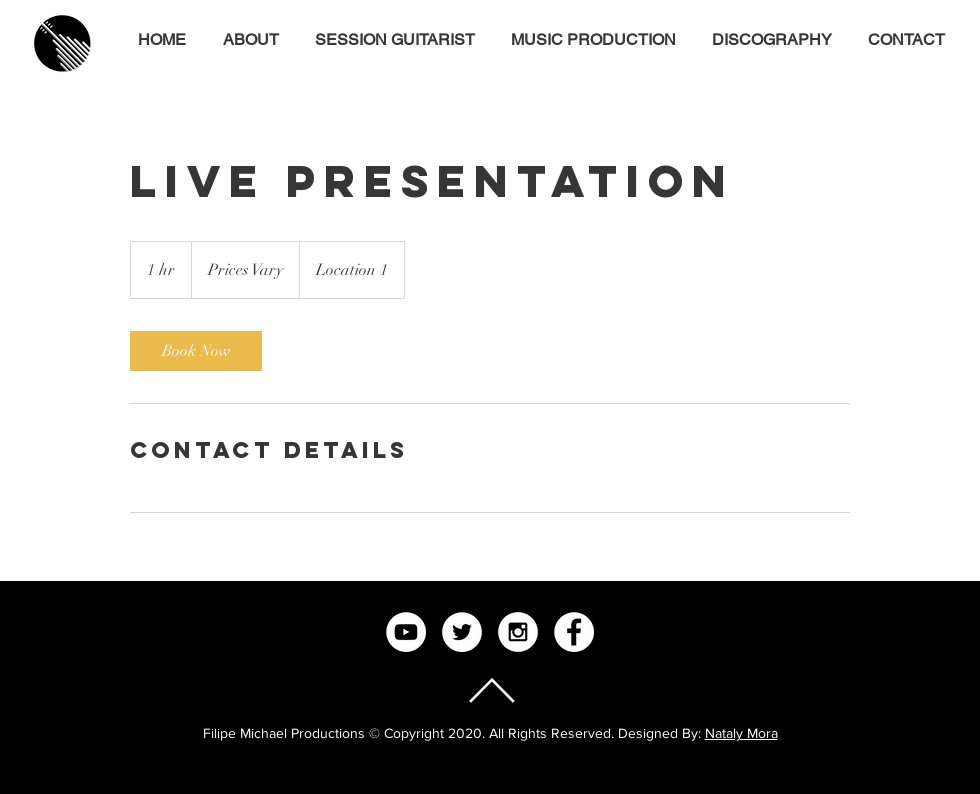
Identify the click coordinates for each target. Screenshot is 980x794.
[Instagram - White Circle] (518, 632)
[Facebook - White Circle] (574, 632)
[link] (196, 351)
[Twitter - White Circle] (462, 632)
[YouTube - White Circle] (406, 632)
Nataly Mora (741, 733)
